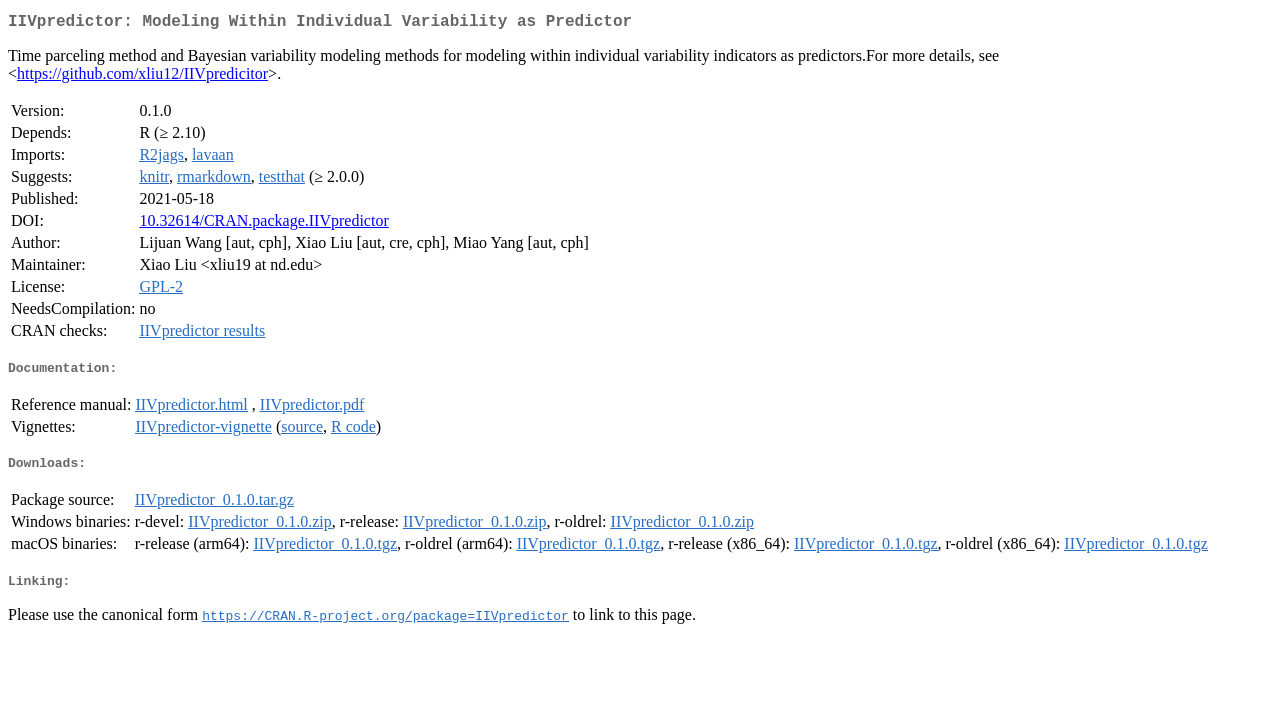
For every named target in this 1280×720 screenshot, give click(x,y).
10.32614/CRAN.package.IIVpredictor (263, 224)
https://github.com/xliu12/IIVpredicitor (142, 77)
